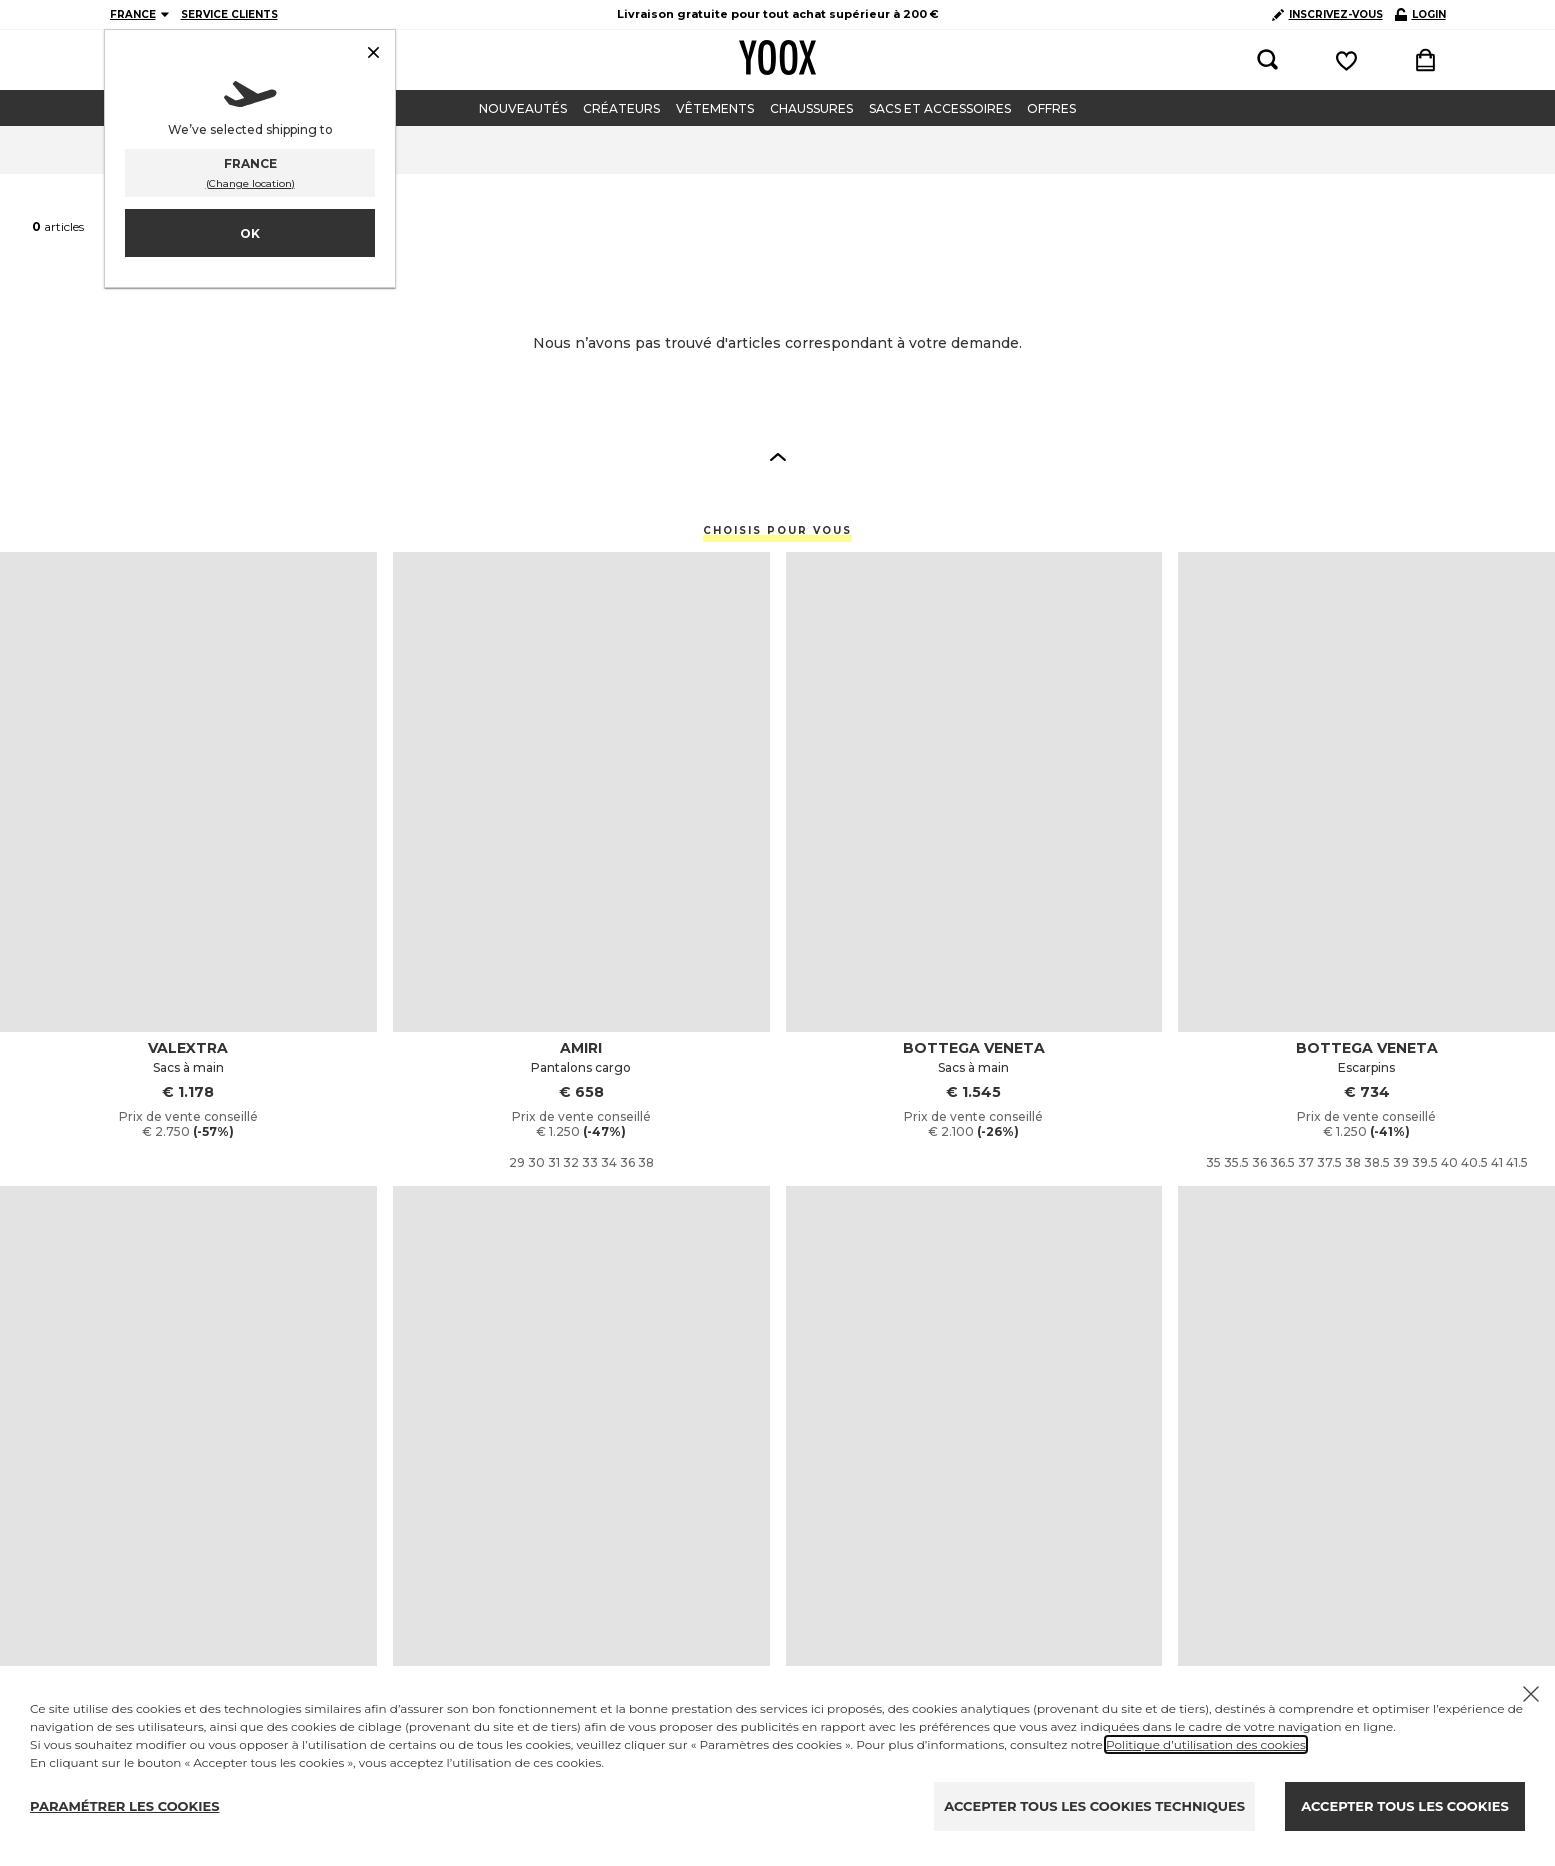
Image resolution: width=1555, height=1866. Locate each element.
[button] (778, 456)
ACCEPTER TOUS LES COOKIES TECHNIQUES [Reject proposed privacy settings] (1094, 1806)
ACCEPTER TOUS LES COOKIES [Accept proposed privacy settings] (1404, 1806)
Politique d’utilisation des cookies (1206, 1744)
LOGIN (1420, 14)
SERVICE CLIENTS (229, 14)
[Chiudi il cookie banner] (1531, 1694)
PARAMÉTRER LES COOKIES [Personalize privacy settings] (125, 1806)
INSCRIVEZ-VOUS (1327, 14)
